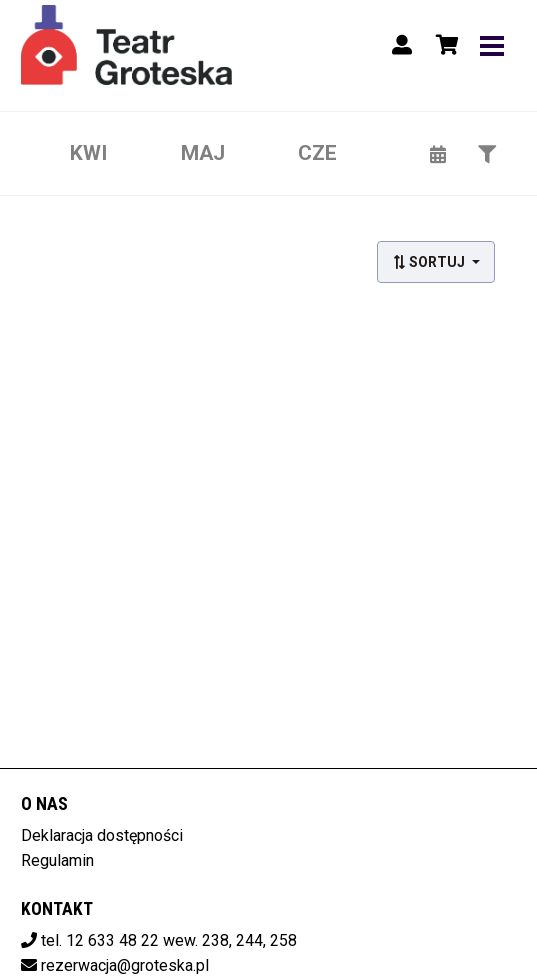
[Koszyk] (444, 45)
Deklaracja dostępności (102, 835)
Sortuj (430, 262)
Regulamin (57, 860)
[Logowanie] (402, 45)
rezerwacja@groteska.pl (125, 965)
